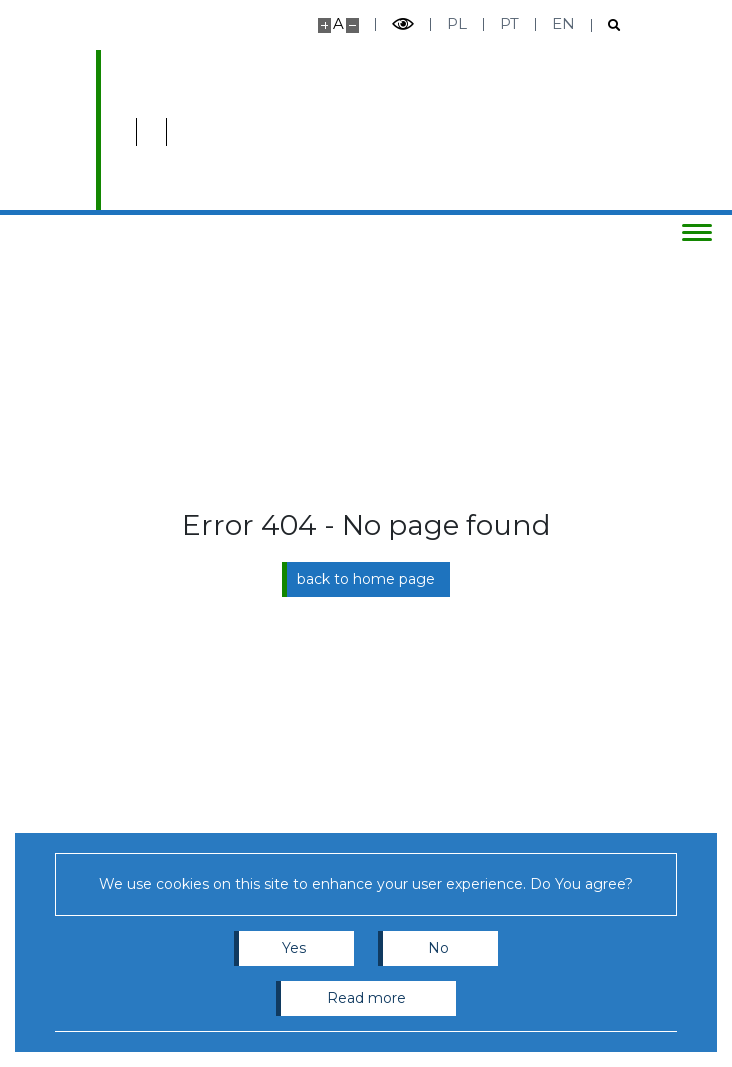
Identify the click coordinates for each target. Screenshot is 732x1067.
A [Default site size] (338, 23)
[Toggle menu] (697, 232)
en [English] (563, 23)
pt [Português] (509, 23)
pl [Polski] (457, 23)
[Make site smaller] (352, 25)
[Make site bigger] (324, 25)
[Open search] (606, 25)
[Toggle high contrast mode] (403, 24)
